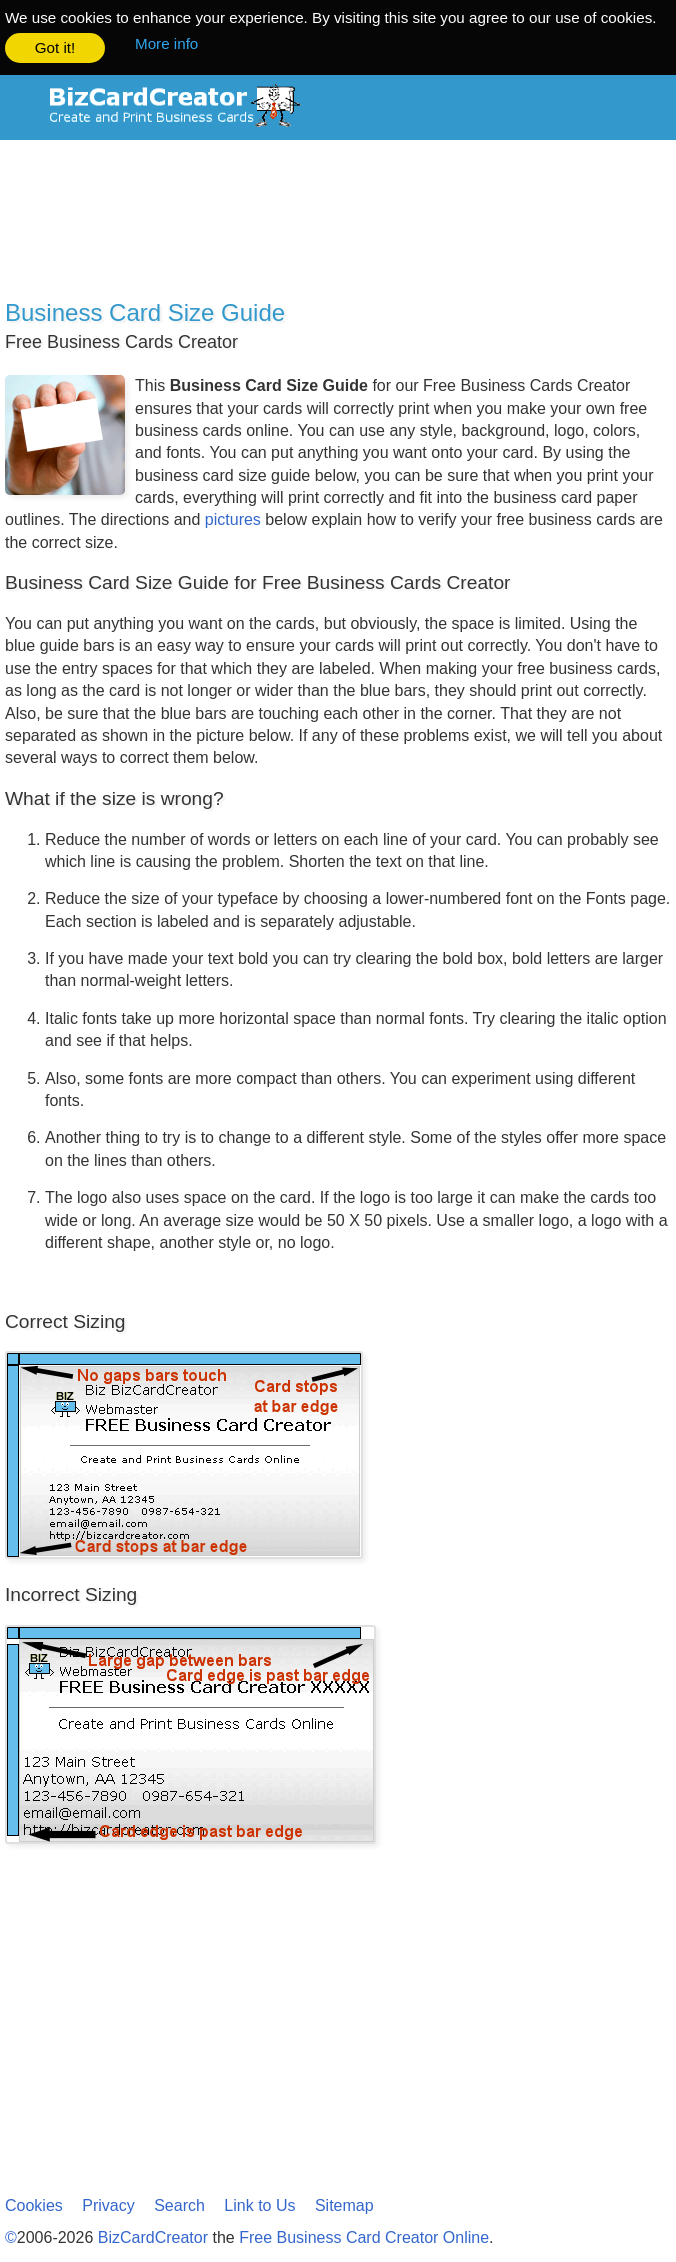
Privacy (108, 2204)
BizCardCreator (153, 2236)
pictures (233, 518)
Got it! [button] (55, 47)
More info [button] (166, 43)
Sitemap (344, 2204)
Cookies (34, 2204)
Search (179, 2204)
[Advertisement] (338, 224)
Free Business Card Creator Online (364, 2236)
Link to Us (259, 2204)
